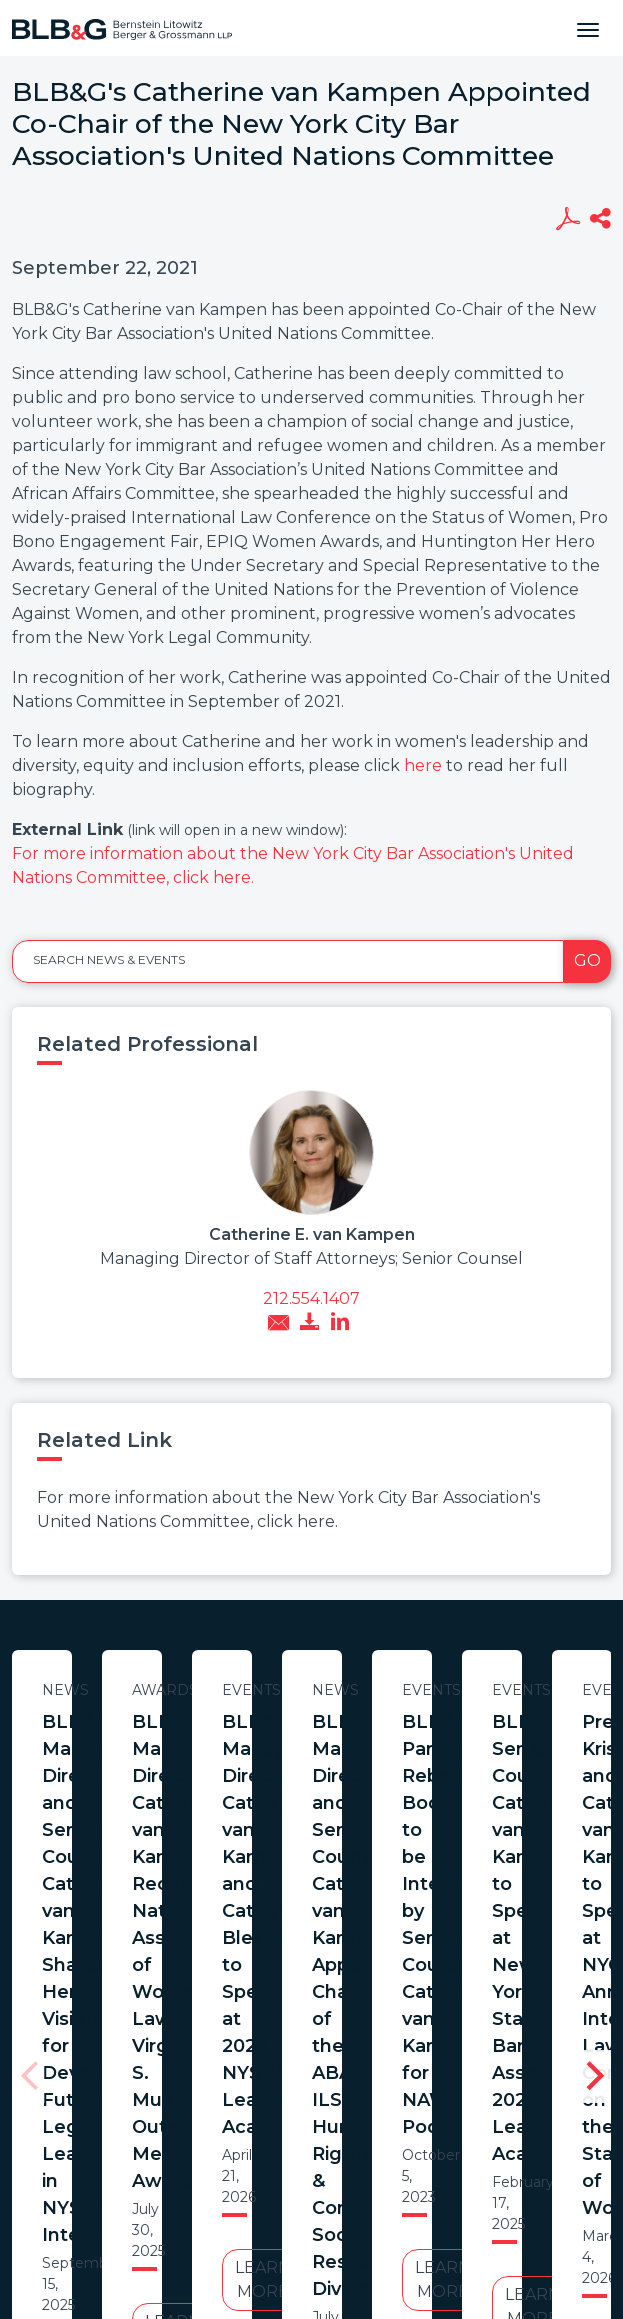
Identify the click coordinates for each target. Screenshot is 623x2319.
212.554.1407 (311, 1298)
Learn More (205, 1928)
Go (587, 960)
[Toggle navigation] (588, 28)
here (423, 765)
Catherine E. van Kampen (312, 1234)
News (205, 1690)
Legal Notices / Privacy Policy (299, 2150)
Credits (455, 2150)
